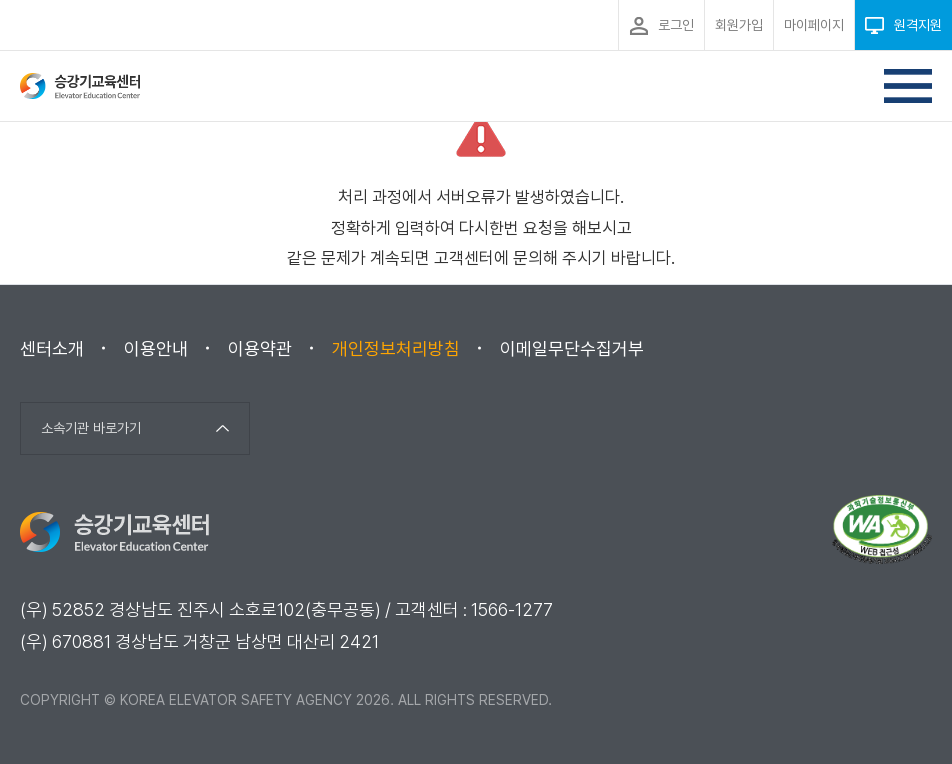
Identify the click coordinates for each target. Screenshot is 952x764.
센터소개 (52, 348)
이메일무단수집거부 (572, 348)
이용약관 (260, 348)
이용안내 (156, 348)
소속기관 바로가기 (91, 428)
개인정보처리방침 (396, 348)
